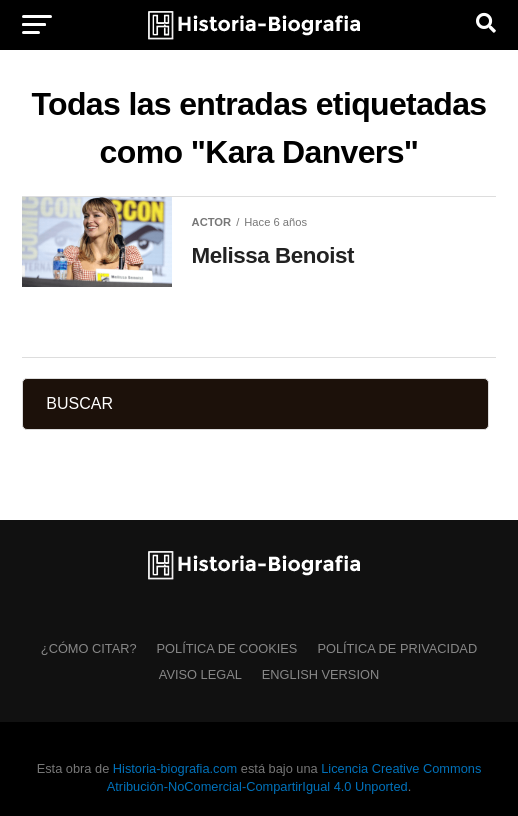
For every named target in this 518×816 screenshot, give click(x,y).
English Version (320, 674)
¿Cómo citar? (89, 648)
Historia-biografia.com (175, 768)
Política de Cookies (227, 648)
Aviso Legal (200, 674)
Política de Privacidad (397, 648)
